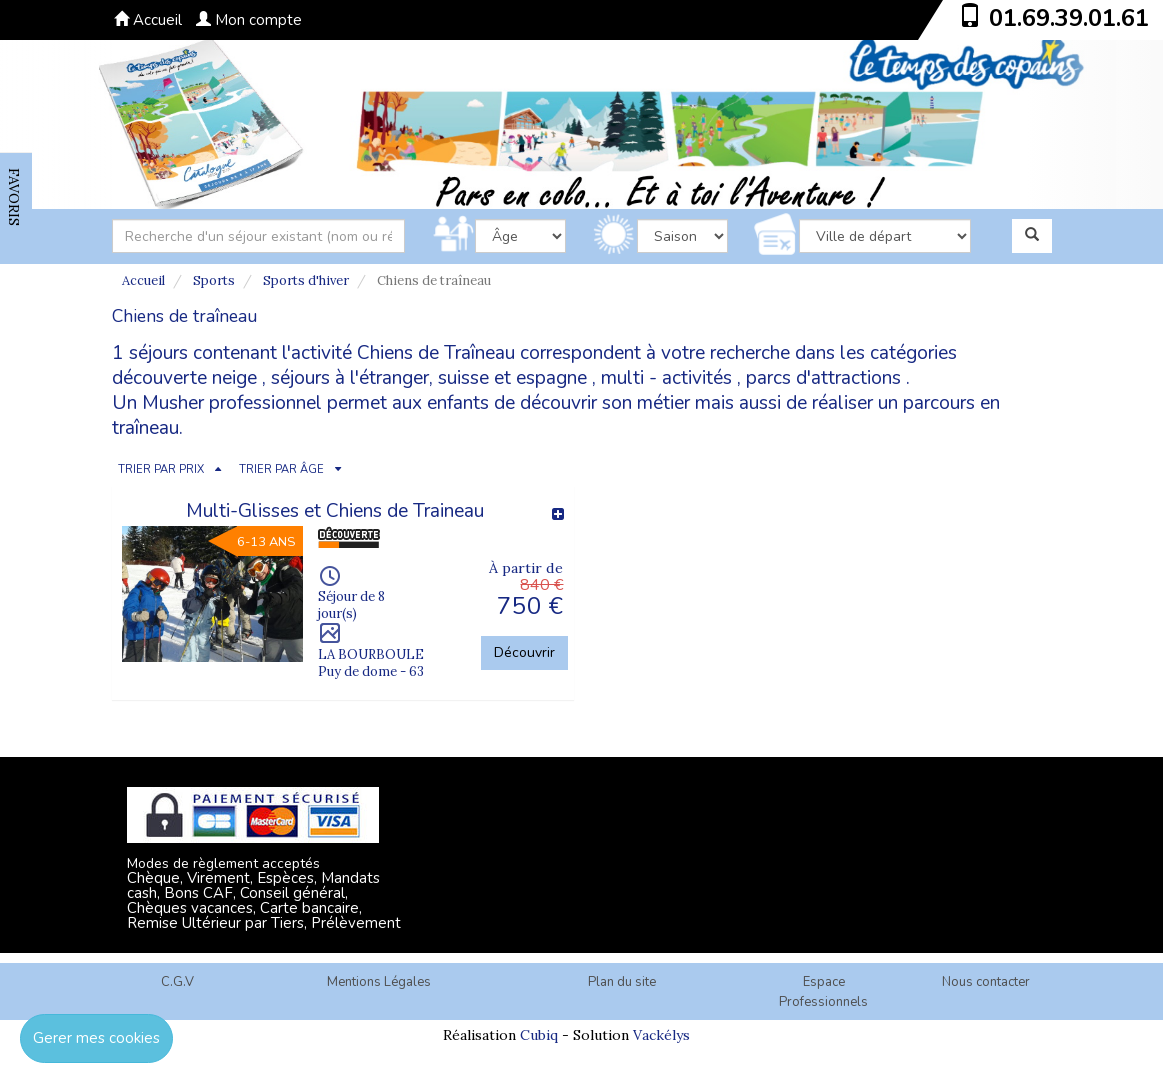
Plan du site (622, 982)
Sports (214, 280)
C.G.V (177, 982)
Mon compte (249, 20)
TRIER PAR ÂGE (281, 469)
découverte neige (184, 378)
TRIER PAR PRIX (161, 469)
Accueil (148, 20)
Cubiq (539, 1035)
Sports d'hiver (306, 280)
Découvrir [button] (524, 652)
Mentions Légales (379, 982)
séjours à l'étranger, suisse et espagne (429, 378)
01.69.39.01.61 (1069, 18)
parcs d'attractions (823, 378)
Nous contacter (986, 982)
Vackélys (661, 1035)
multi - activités (666, 378)
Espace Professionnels (823, 992)
